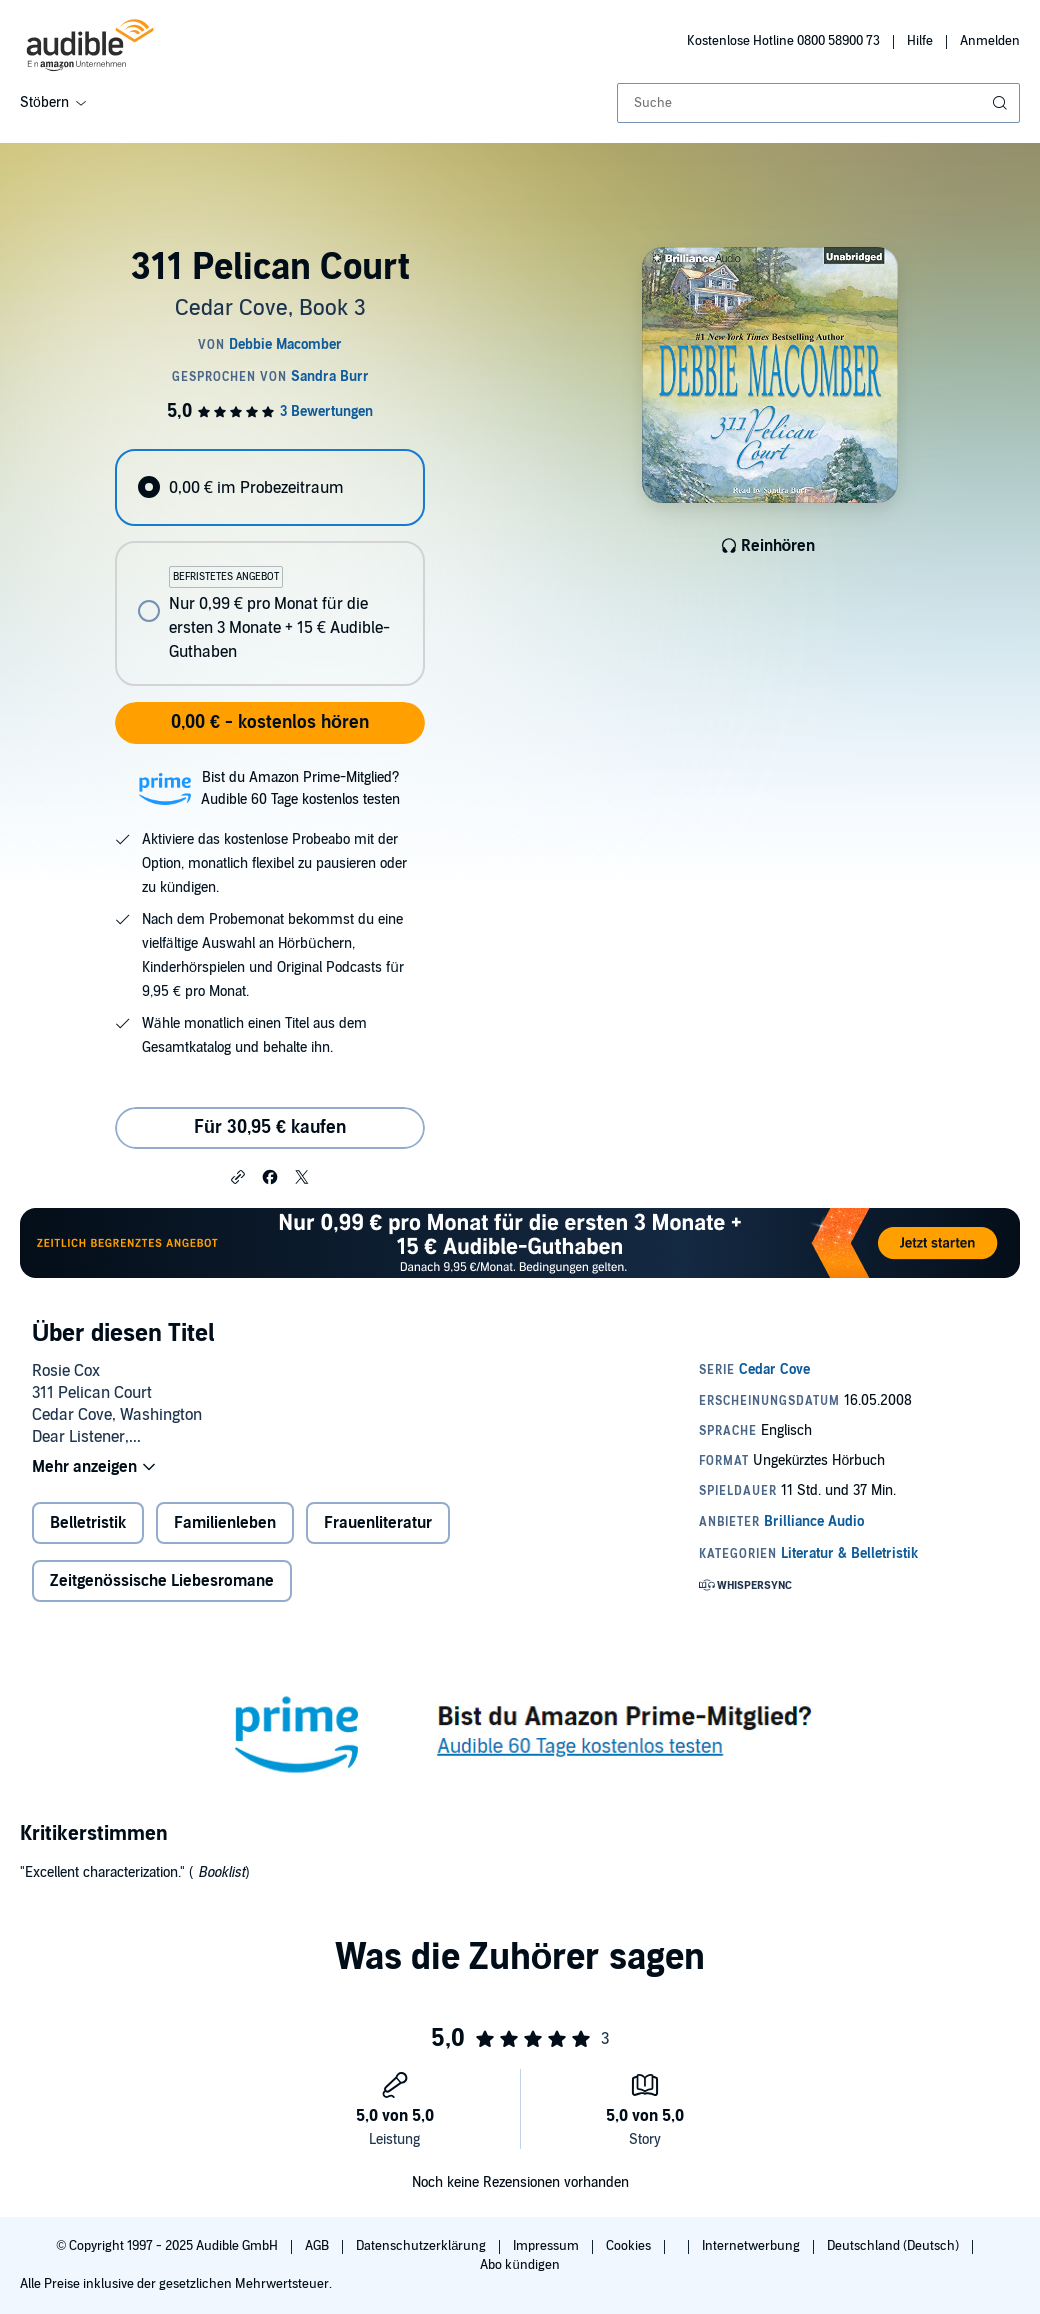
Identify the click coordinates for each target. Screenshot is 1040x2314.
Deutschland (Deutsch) (894, 2246)
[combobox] (818, 103)
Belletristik (88, 1523)
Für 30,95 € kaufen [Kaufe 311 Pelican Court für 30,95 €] (270, 1127)
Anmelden (990, 41)
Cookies (630, 2246)
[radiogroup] (269, 567)
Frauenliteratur (378, 1523)
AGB (318, 2246)
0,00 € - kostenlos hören (270, 722)
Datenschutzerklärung (422, 2246)
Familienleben (225, 1523)
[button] (238, 1176)
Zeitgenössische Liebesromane (162, 1581)
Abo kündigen (519, 2265)
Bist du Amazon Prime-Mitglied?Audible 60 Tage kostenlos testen (300, 788)
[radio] (269, 487)
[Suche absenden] (1002, 103)
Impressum (547, 2246)
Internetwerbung (752, 2246)
